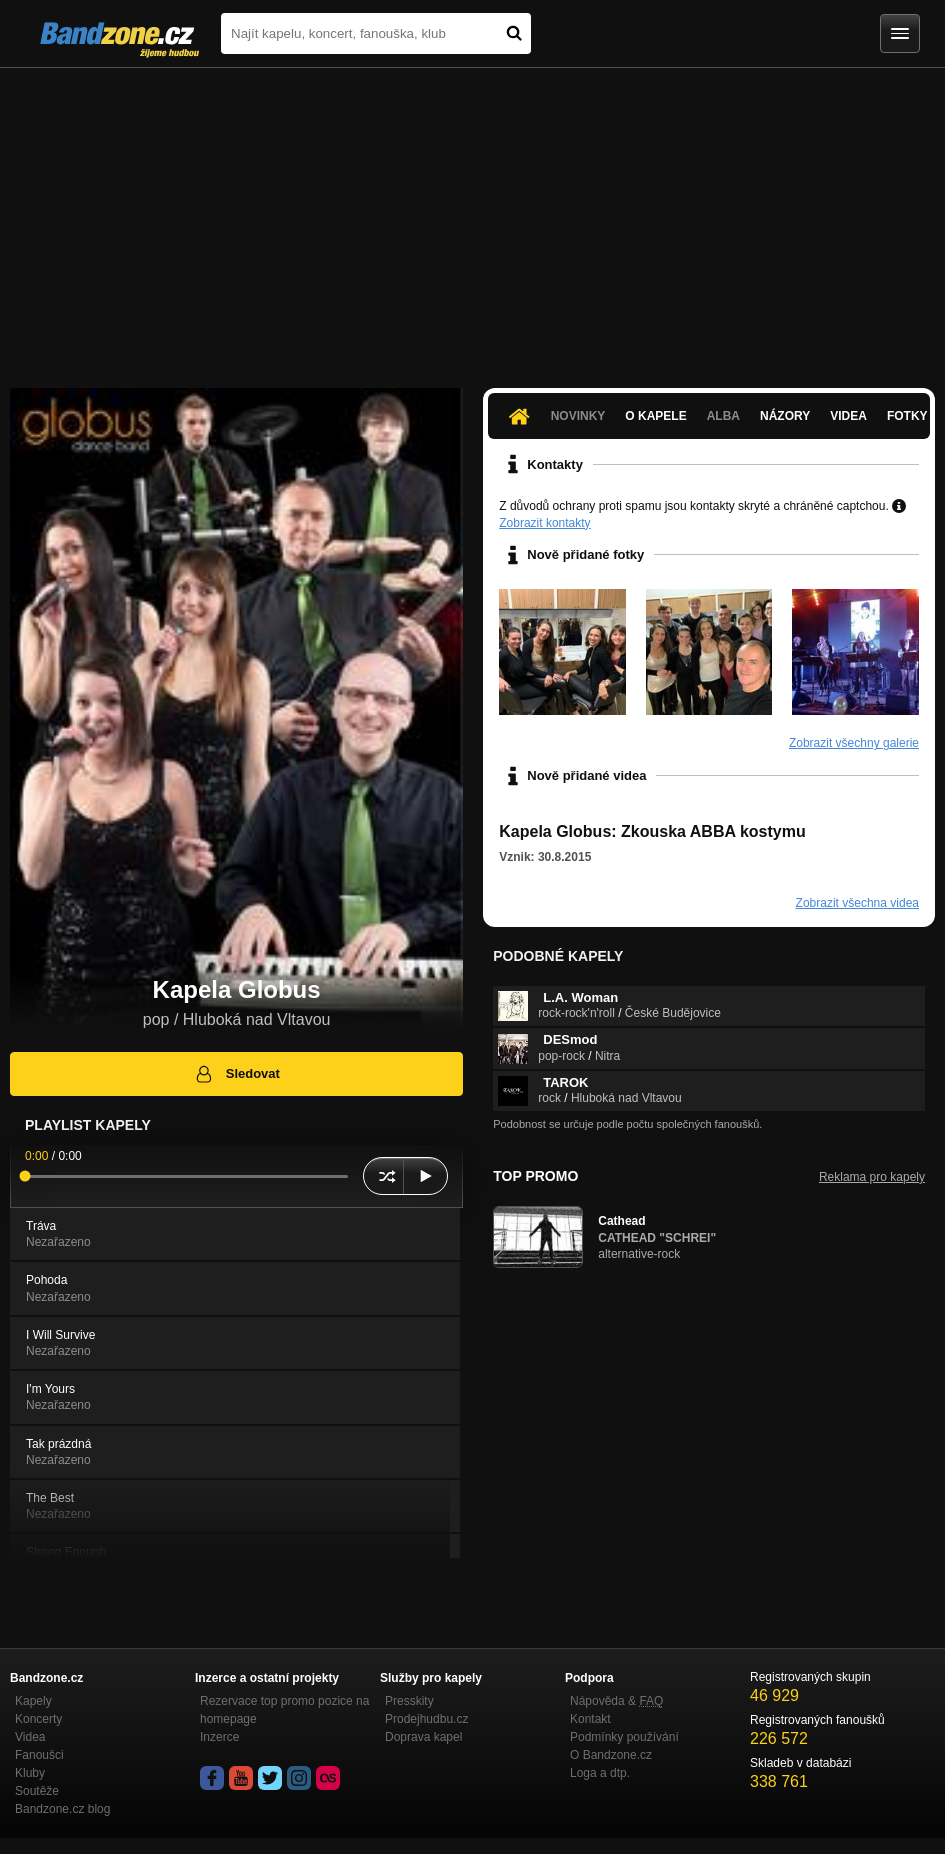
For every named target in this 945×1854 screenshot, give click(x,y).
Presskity (409, 1701)
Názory (785, 416)
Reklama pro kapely (872, 1177)
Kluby (30, 1773)
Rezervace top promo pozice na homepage (284, 1710)
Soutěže (37, 1791)
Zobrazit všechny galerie (854, 743)
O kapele (655, 416)
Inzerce (219, 1737)
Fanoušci (39, 1755)
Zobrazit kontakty (544, 523)
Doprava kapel (423, 1737)
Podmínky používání (624, 1737)
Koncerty (38, 1719)
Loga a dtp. (600, 1773)
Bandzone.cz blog (62, 1809)
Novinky (578, 416)
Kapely (33, 1701)
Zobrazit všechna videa (857, 903)
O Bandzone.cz (611, 1755)
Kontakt (590, 1719)
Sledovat (236, 1074)
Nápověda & (616, 1701)
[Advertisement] (472, 218)
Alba (723, 416)
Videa (848, 416)
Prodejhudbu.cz (426, 1719)
